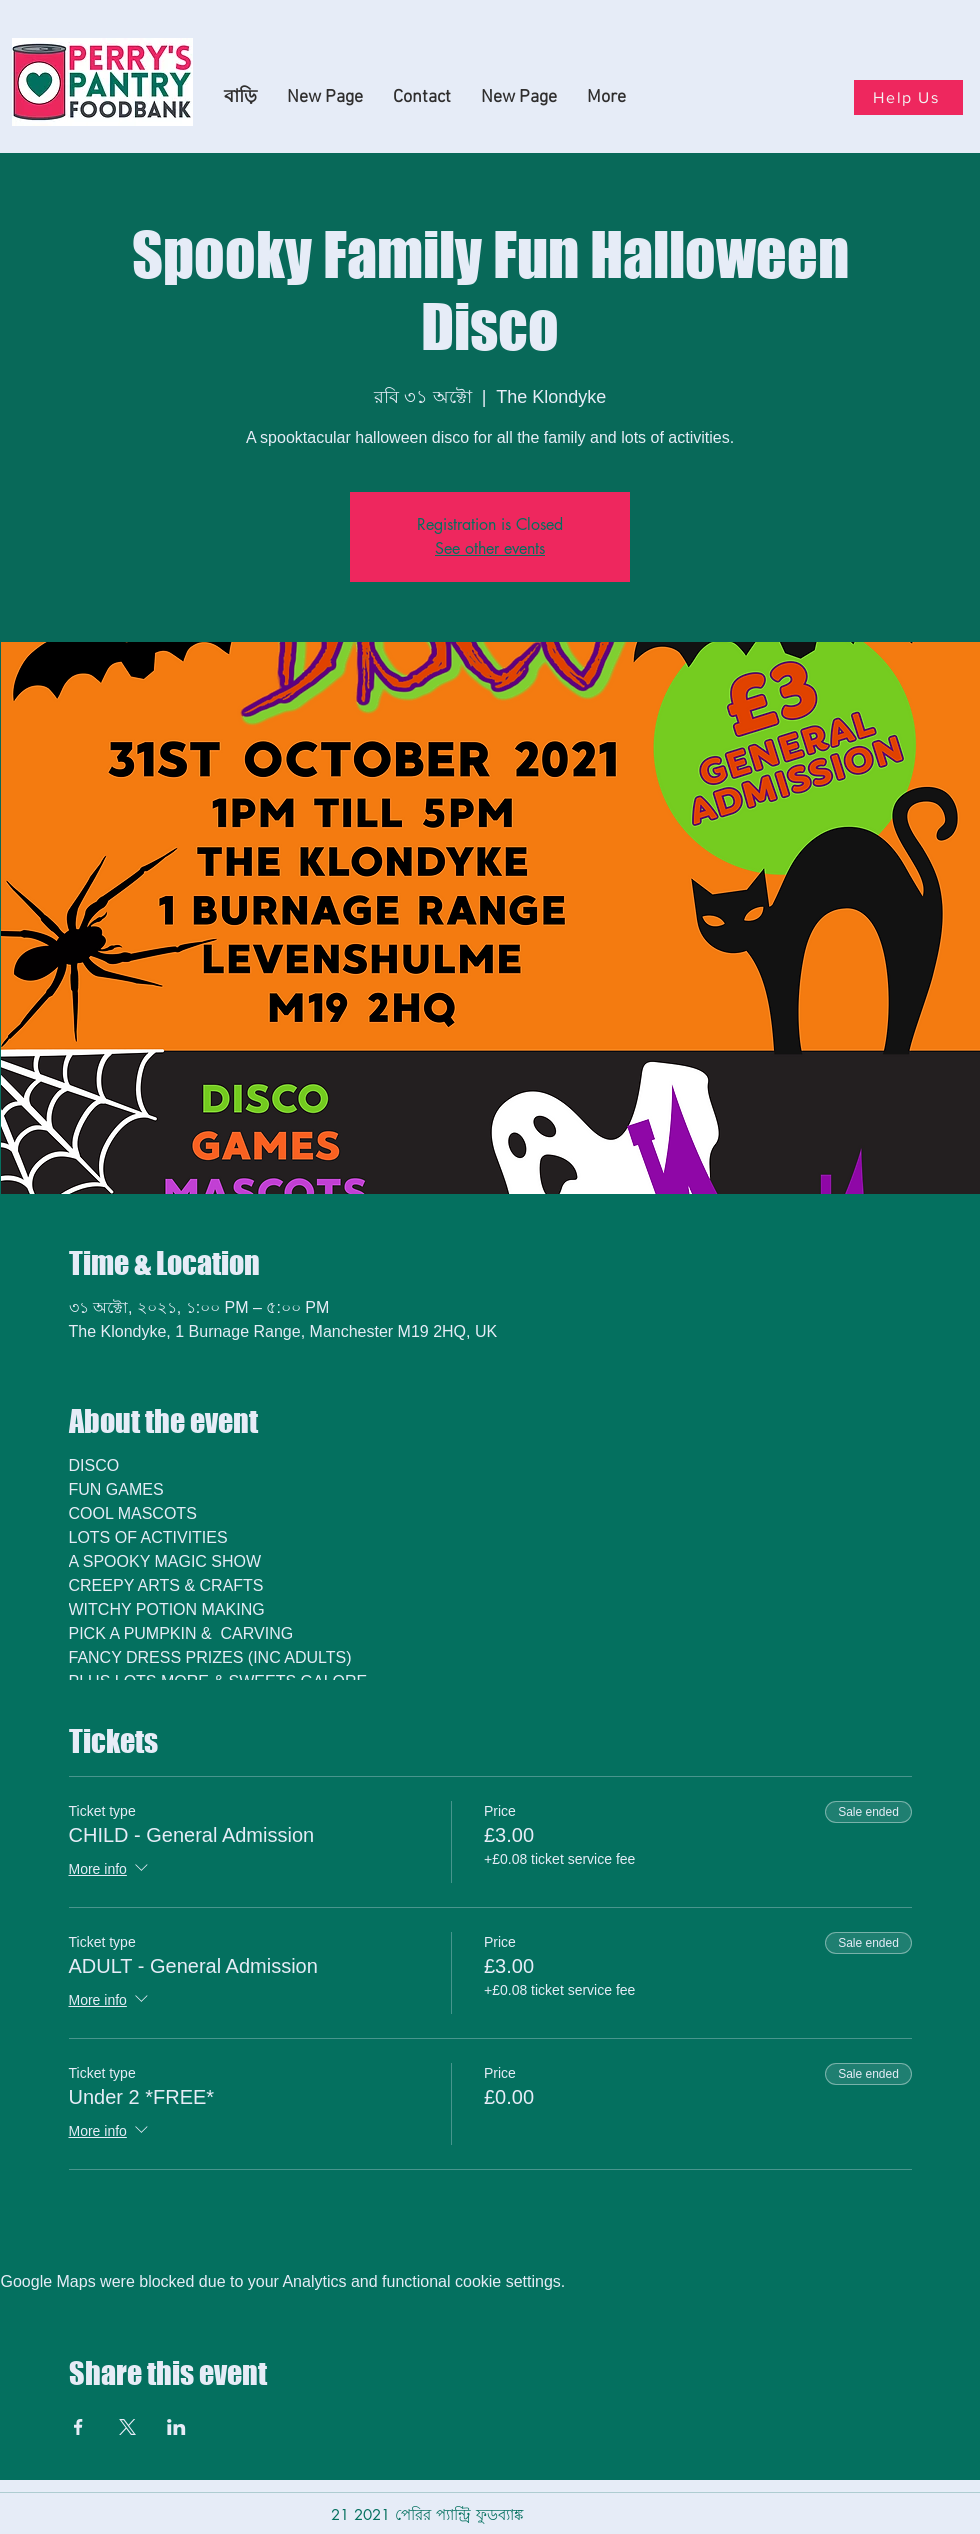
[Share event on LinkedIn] (176, 2427)
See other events (490, 548)
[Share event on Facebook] (78, 2427)
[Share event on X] (127, 2427)
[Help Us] (908, 97)
